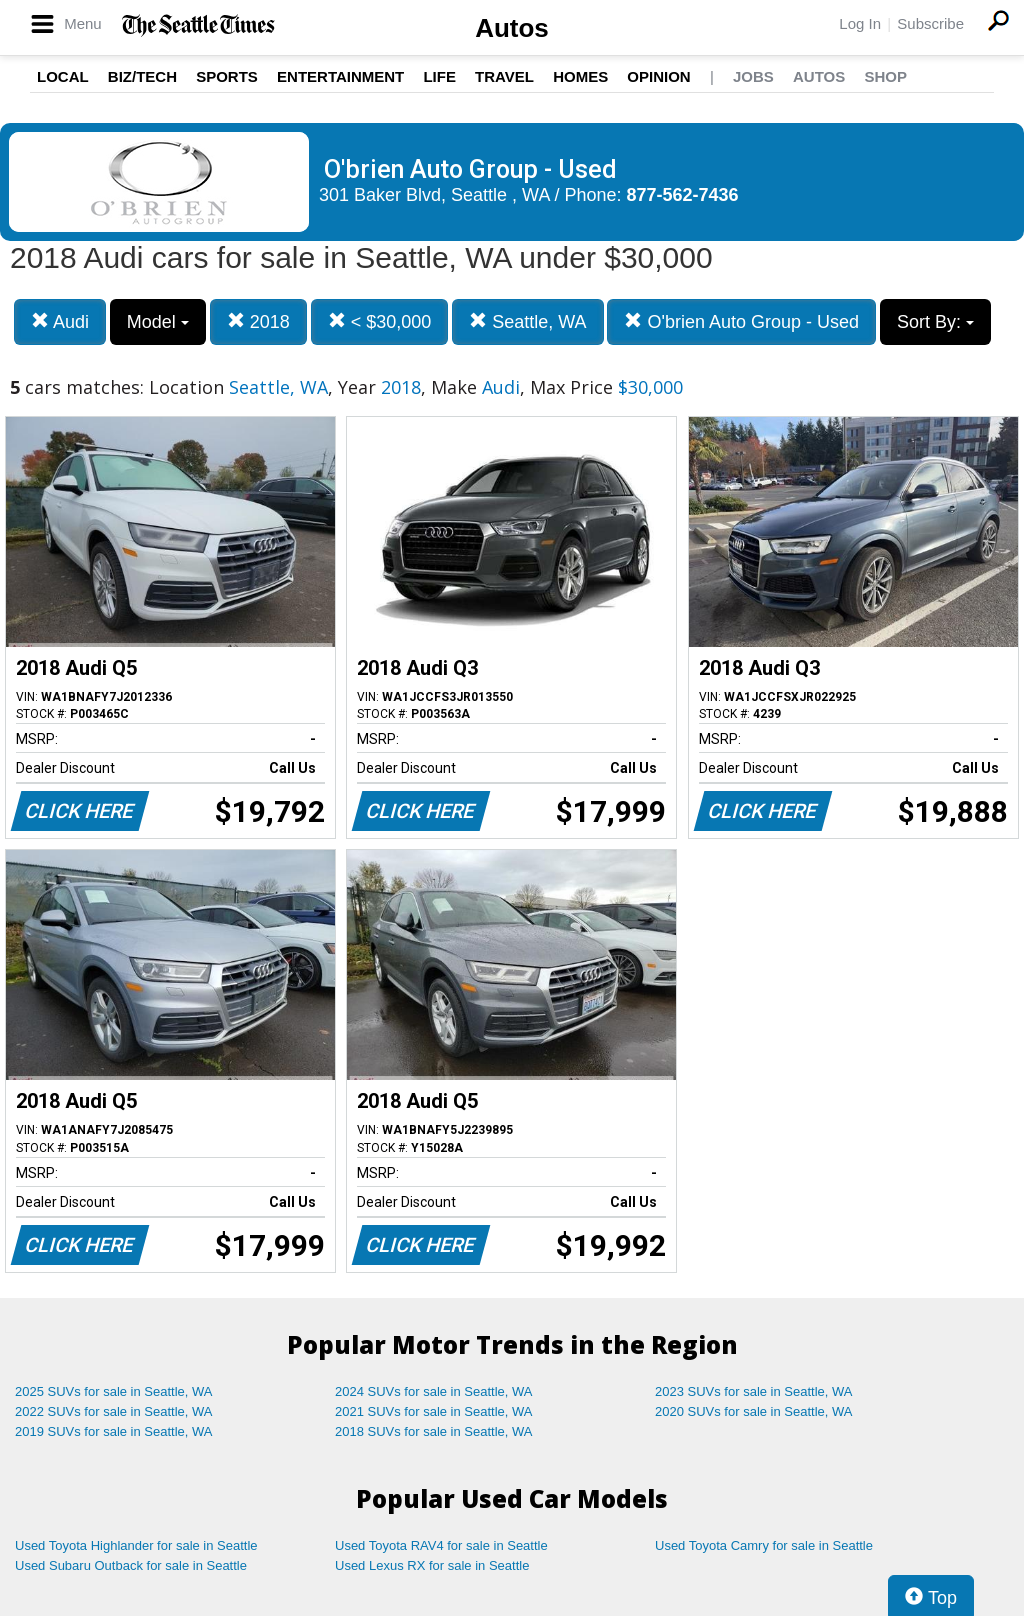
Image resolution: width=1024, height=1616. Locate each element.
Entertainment (340, 76)
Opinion (658, 76)
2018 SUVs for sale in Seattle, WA (434, 1431)
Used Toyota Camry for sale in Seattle (764, 1545)
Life (439, 76)
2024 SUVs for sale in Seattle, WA (434, 1391)
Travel (504, 76)
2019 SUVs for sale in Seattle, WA (114, 1431)
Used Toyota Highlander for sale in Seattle (136, 1545)
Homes (580, 76)
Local (63, 76)
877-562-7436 (683, 195)
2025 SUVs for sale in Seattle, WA (114, 1391)
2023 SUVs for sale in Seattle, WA (754, 1391)
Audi (60, 321)
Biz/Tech (142, 76)
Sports (227, 76)
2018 (258, 321)
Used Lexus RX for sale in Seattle (432, 1565)
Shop (885, 76)
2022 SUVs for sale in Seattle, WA (114, 1411)
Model (158, 322)
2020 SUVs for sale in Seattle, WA (754, 1411)
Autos (512, 28)
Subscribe (930, 23)
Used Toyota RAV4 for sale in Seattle (441, 1545)
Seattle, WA (527, 321)
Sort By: (935, 322)
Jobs (753, 76)
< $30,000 (380, 321)
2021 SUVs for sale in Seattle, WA (434, 1411)
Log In (860, 23)
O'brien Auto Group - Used (741, 321)
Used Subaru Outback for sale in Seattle (131, 1565)
